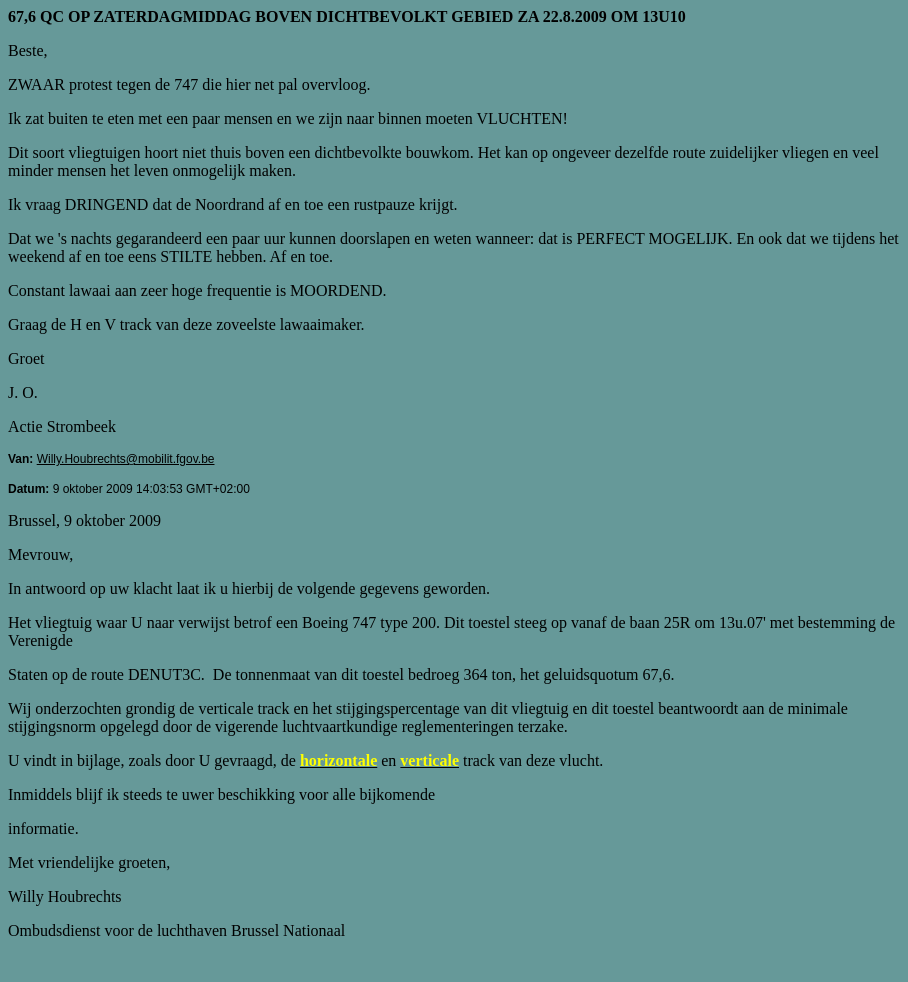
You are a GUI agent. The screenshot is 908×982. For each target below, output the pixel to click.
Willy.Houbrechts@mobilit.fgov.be (126, 459)
